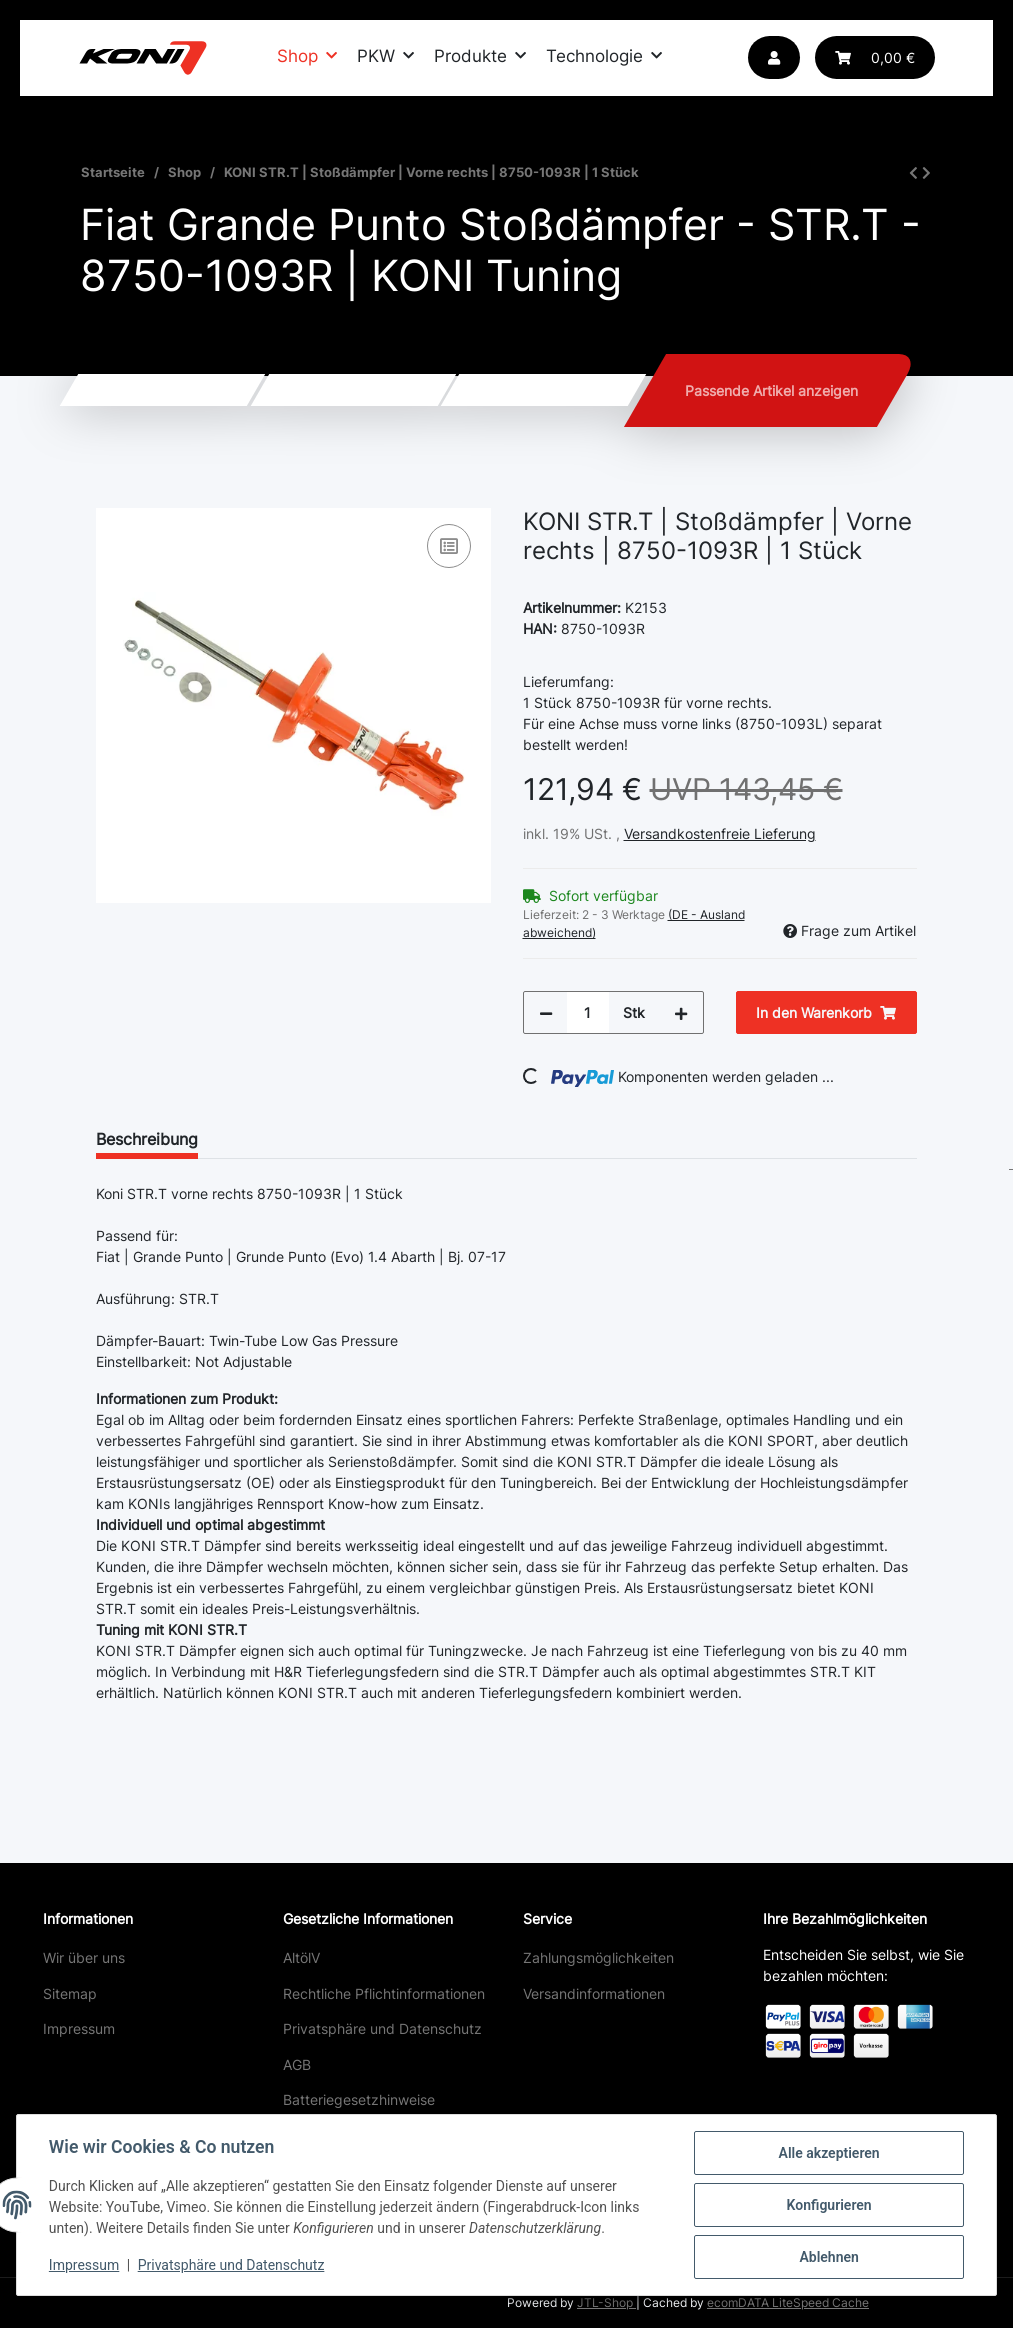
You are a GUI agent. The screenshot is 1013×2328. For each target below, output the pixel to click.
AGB (297, 2064)
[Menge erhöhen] (681, 1012)
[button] (774, 57)
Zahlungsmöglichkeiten (598, 1957)
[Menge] (588, 1012)
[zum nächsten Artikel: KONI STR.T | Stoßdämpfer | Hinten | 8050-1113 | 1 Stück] (926, 172)
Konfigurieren (828, 2205)
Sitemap (70, 1993)
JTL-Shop (606, 2302)
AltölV (301, 1957)
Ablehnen (828, 2257)
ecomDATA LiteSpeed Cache (788, 2302)
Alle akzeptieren (828, 2153)
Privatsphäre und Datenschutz (382, 2028)
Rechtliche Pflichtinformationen (384, 1993)
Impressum (79, 2028)
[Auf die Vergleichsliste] (449, 546)
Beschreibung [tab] (147, 1139)
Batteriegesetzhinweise (359, 2099)
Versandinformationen (594, 1993)
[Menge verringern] (546, 1012)
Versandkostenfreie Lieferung (720, 833)
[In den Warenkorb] (112, 497)
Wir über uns (84, 1957)
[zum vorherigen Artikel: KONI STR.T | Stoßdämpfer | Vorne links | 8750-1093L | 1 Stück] (913, 172)
